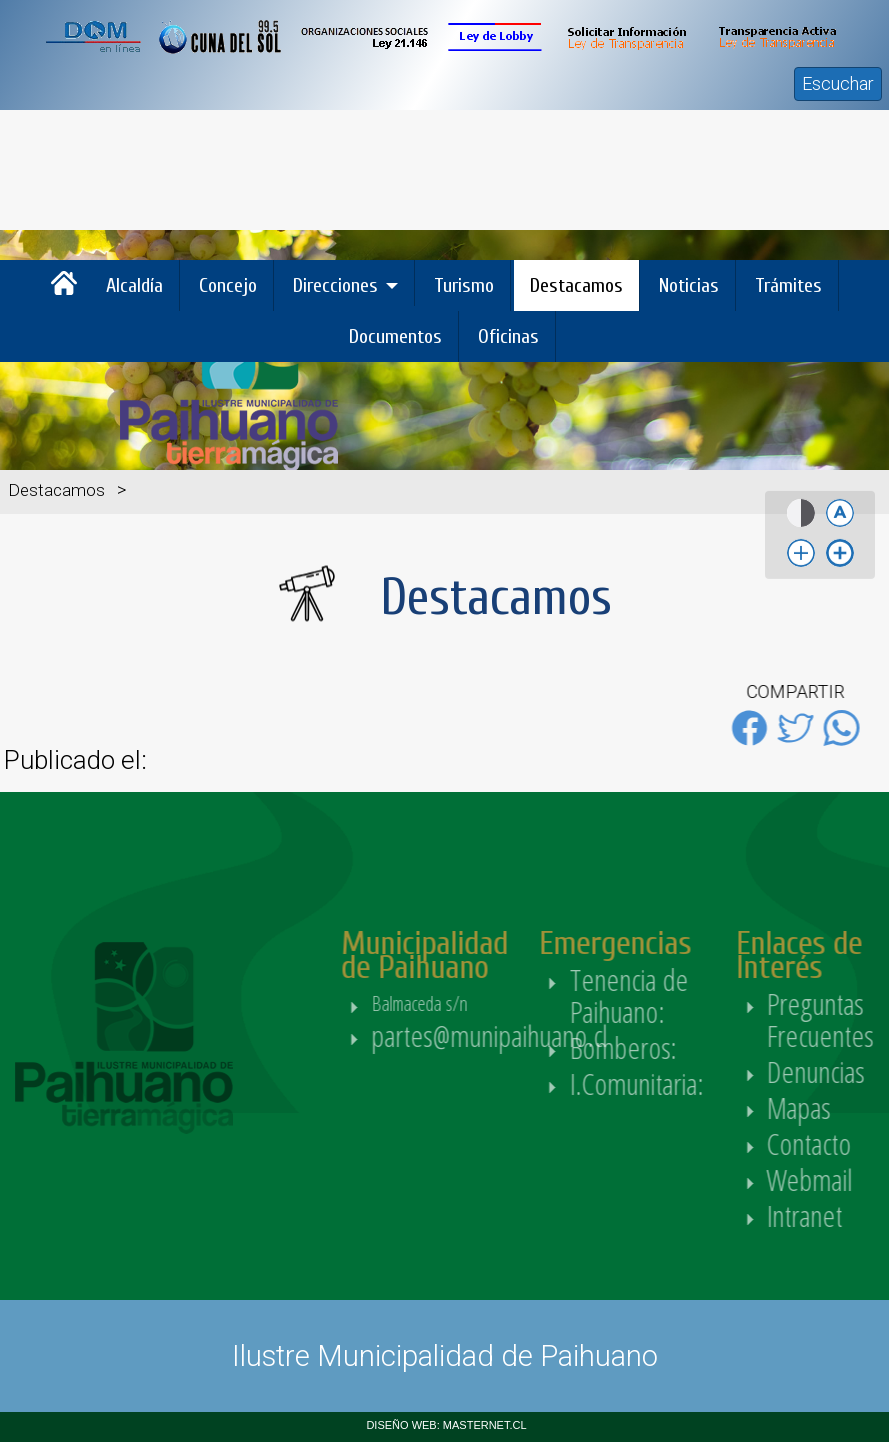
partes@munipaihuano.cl (526, 1035)
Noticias (689, 285)
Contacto (845, 1143)
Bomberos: (662, 1047)
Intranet (841, 1215)
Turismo (464, 285)
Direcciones (335, 285)
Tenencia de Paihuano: (664, 995)
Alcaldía (134, 285)
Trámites (788, 285)
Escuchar (838, 83)
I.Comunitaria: (676, 1083)
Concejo (228, 285)
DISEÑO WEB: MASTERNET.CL (446, 1425)
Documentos (395, 336)
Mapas (835, 1107)
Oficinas (508, 336)
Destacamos (576, 285)
